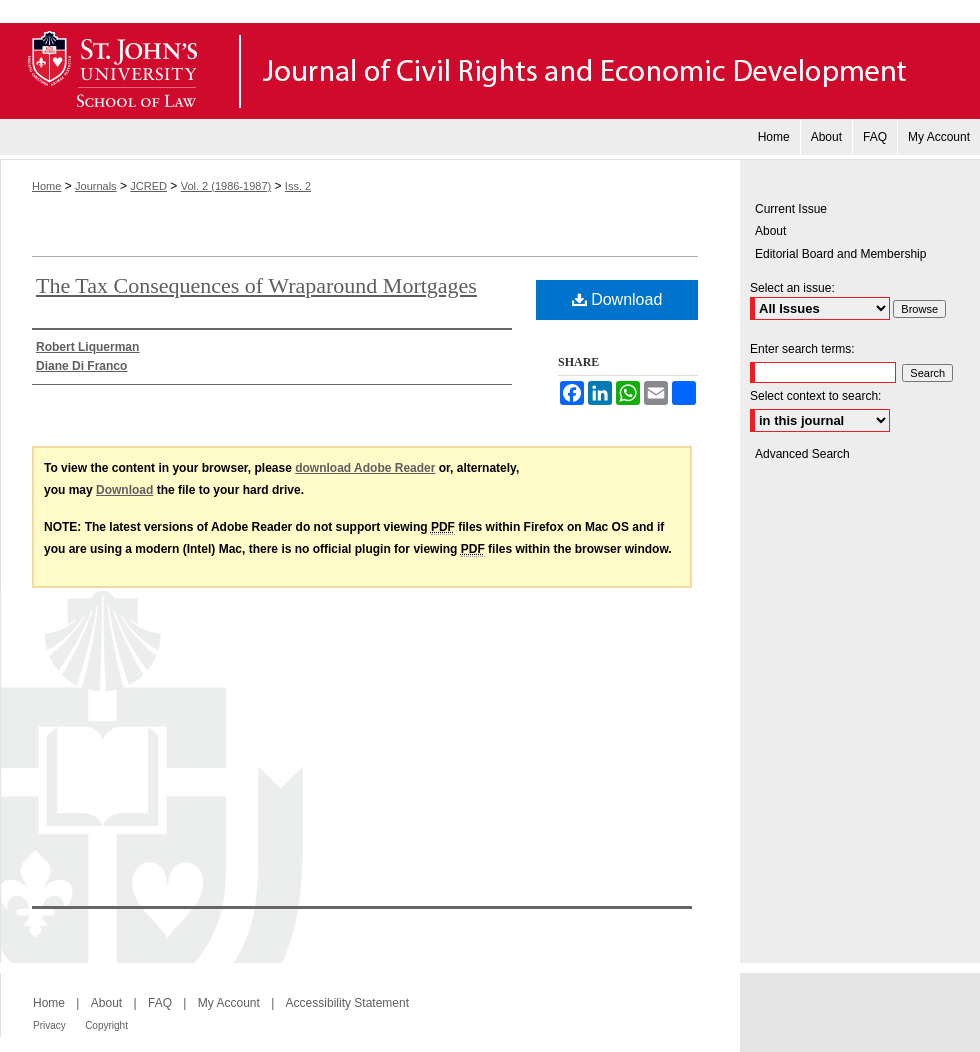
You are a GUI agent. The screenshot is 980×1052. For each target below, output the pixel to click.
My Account (229, 1003)
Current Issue (791, 209)
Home (46, 186)
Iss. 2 (298, 186)
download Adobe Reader (365, 468)
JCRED (148, 186)
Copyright (106, 1025)
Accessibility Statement (347, 1003)
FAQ (160, 1003)
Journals (96, 186)
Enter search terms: (802, 349)
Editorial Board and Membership (840, 254)
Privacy (49, 1025)
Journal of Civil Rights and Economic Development (490, 71)
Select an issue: (792, 288)
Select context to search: (815, 396)
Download (617, 299)
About (770, 231)
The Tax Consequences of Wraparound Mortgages (256, 285)
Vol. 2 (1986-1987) (226, 186)
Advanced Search (802, 454)
